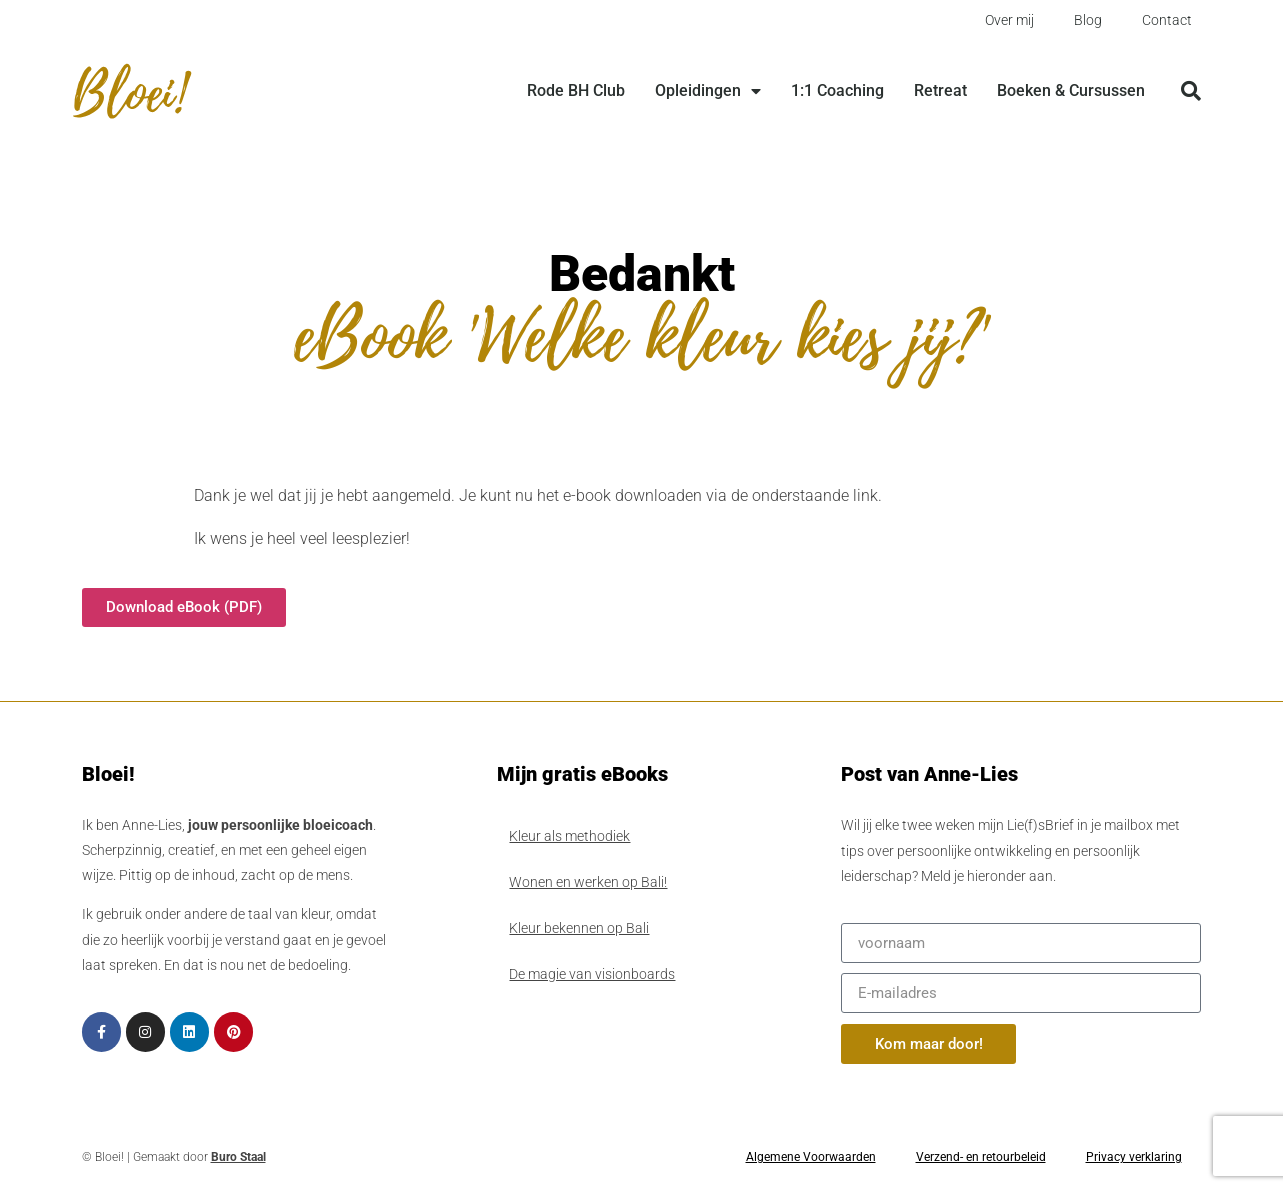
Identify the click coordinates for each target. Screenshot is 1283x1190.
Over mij (1009, 20)
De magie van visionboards (592, 974)
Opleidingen (708, 91)
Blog (1088, 20)
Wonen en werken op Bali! (588, 882)
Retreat (940, 90)
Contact (1167, 20)
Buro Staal (238, 1157)
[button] (1191, 91)
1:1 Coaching (837, 90)
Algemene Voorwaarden (811, 1157)
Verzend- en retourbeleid (981, 1157)
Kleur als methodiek (569, 836)
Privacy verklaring (1134, 1157)
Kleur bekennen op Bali (579, 928)
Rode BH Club (576, 90)
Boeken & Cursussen (1071, 90)
